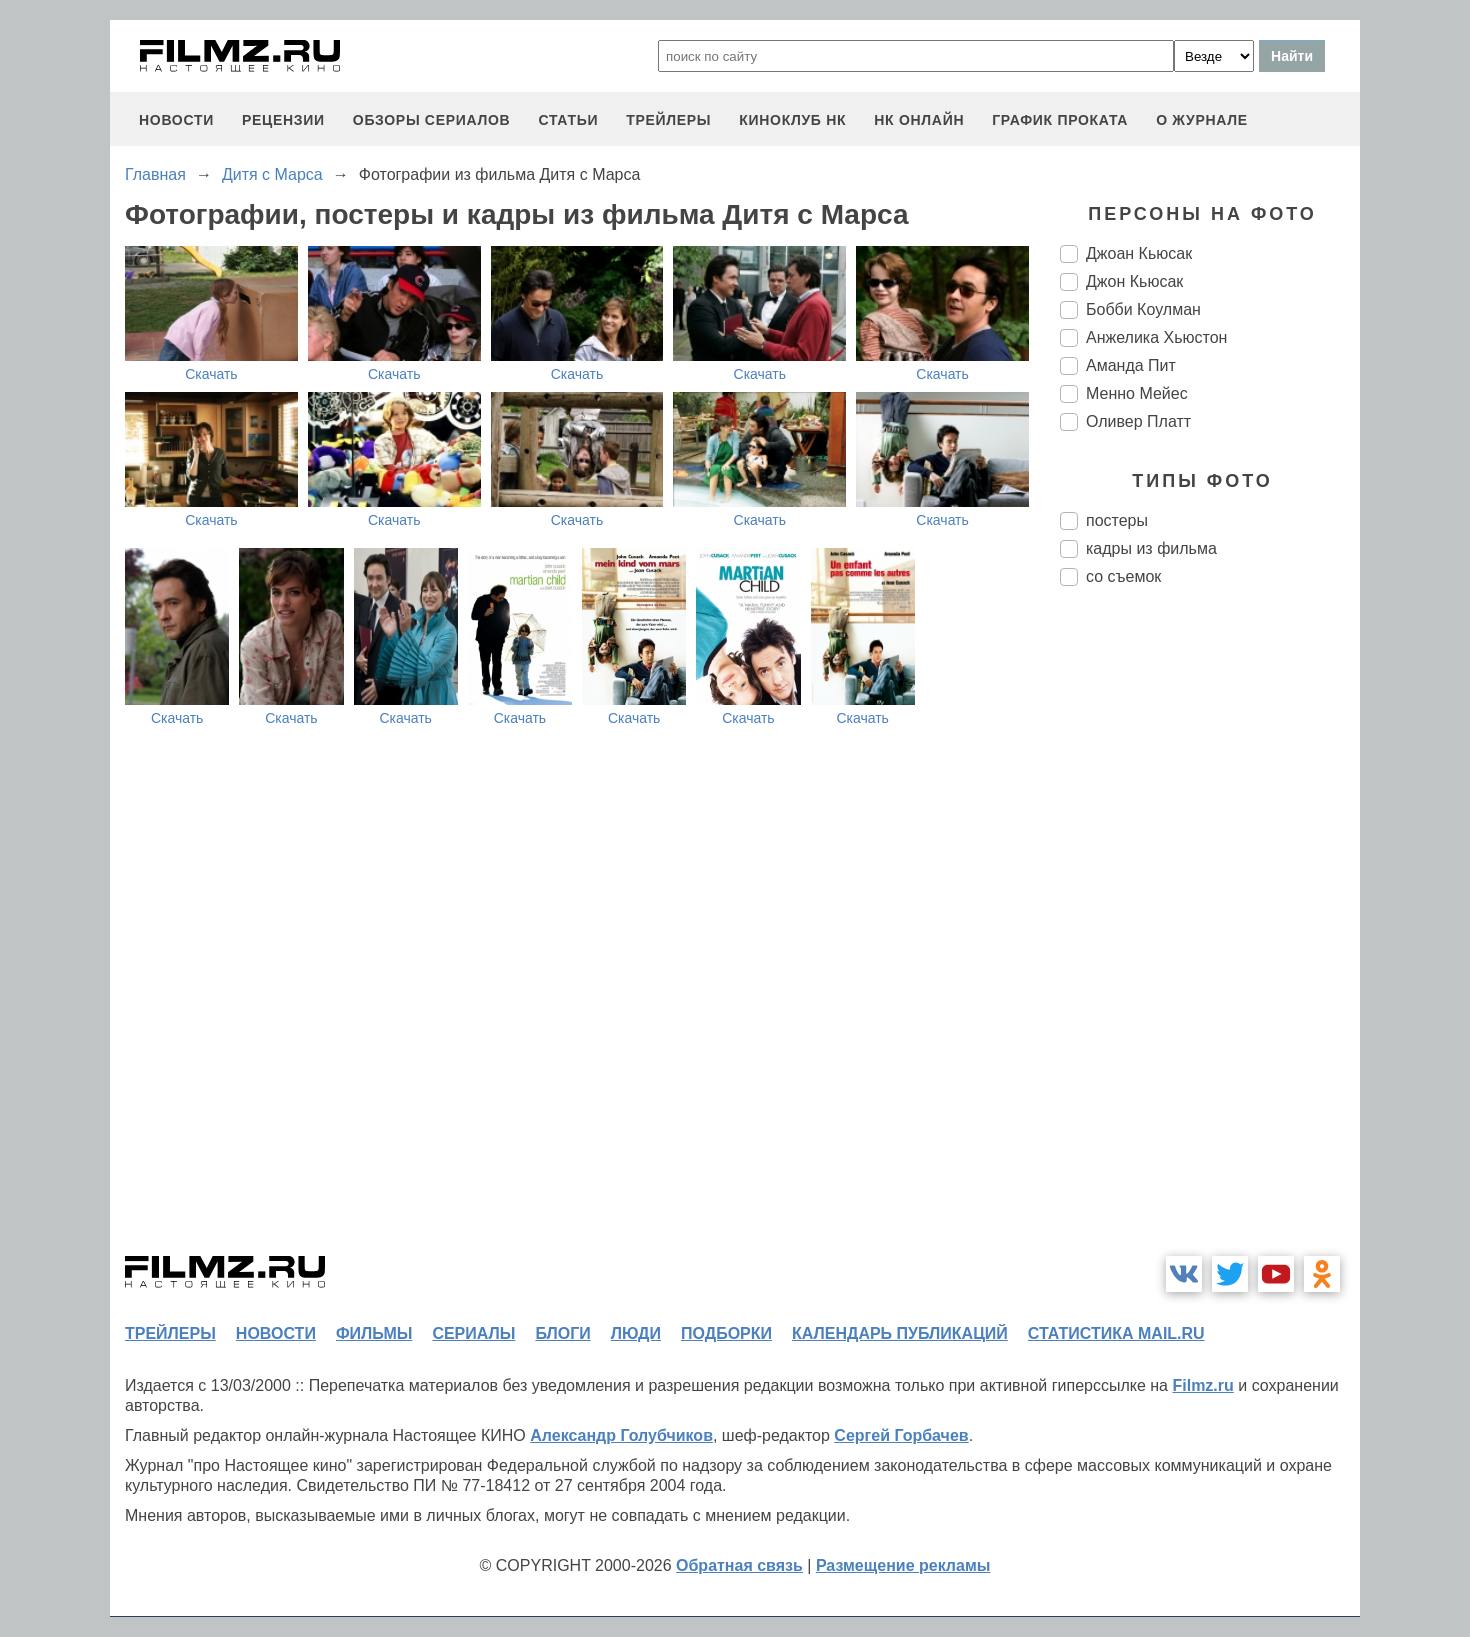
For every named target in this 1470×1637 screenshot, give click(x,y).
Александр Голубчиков (621, 1435)
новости (176, 120)
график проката (1060, 120)
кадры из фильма (1151, 548)
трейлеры (668, 120)
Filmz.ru (1202, 1385)
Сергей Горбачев (901, 1435)
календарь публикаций (900, 1333)
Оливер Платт (1138, 421)
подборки (726, 1333)
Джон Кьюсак (1134, 281)
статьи (568, 120)
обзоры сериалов (432, 120)
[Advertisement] (1210, 936)
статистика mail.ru (1116, 1333)
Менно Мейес (1137, 393)
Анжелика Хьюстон (1156, 337)
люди (636, 1333)
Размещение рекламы (903, 1565)
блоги (562, 1333)
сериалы (473, 1333)
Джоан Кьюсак (1139, 253)
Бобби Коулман (1143, 309)
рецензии (283, 120)
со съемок (1123, 576)
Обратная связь (739, 1565)
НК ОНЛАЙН (919, 120)
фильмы (374, 1333)
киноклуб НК (792, 120)
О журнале (1202, 120)
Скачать (211, 374)
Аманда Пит (1131, 365)
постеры (1117, 520)
